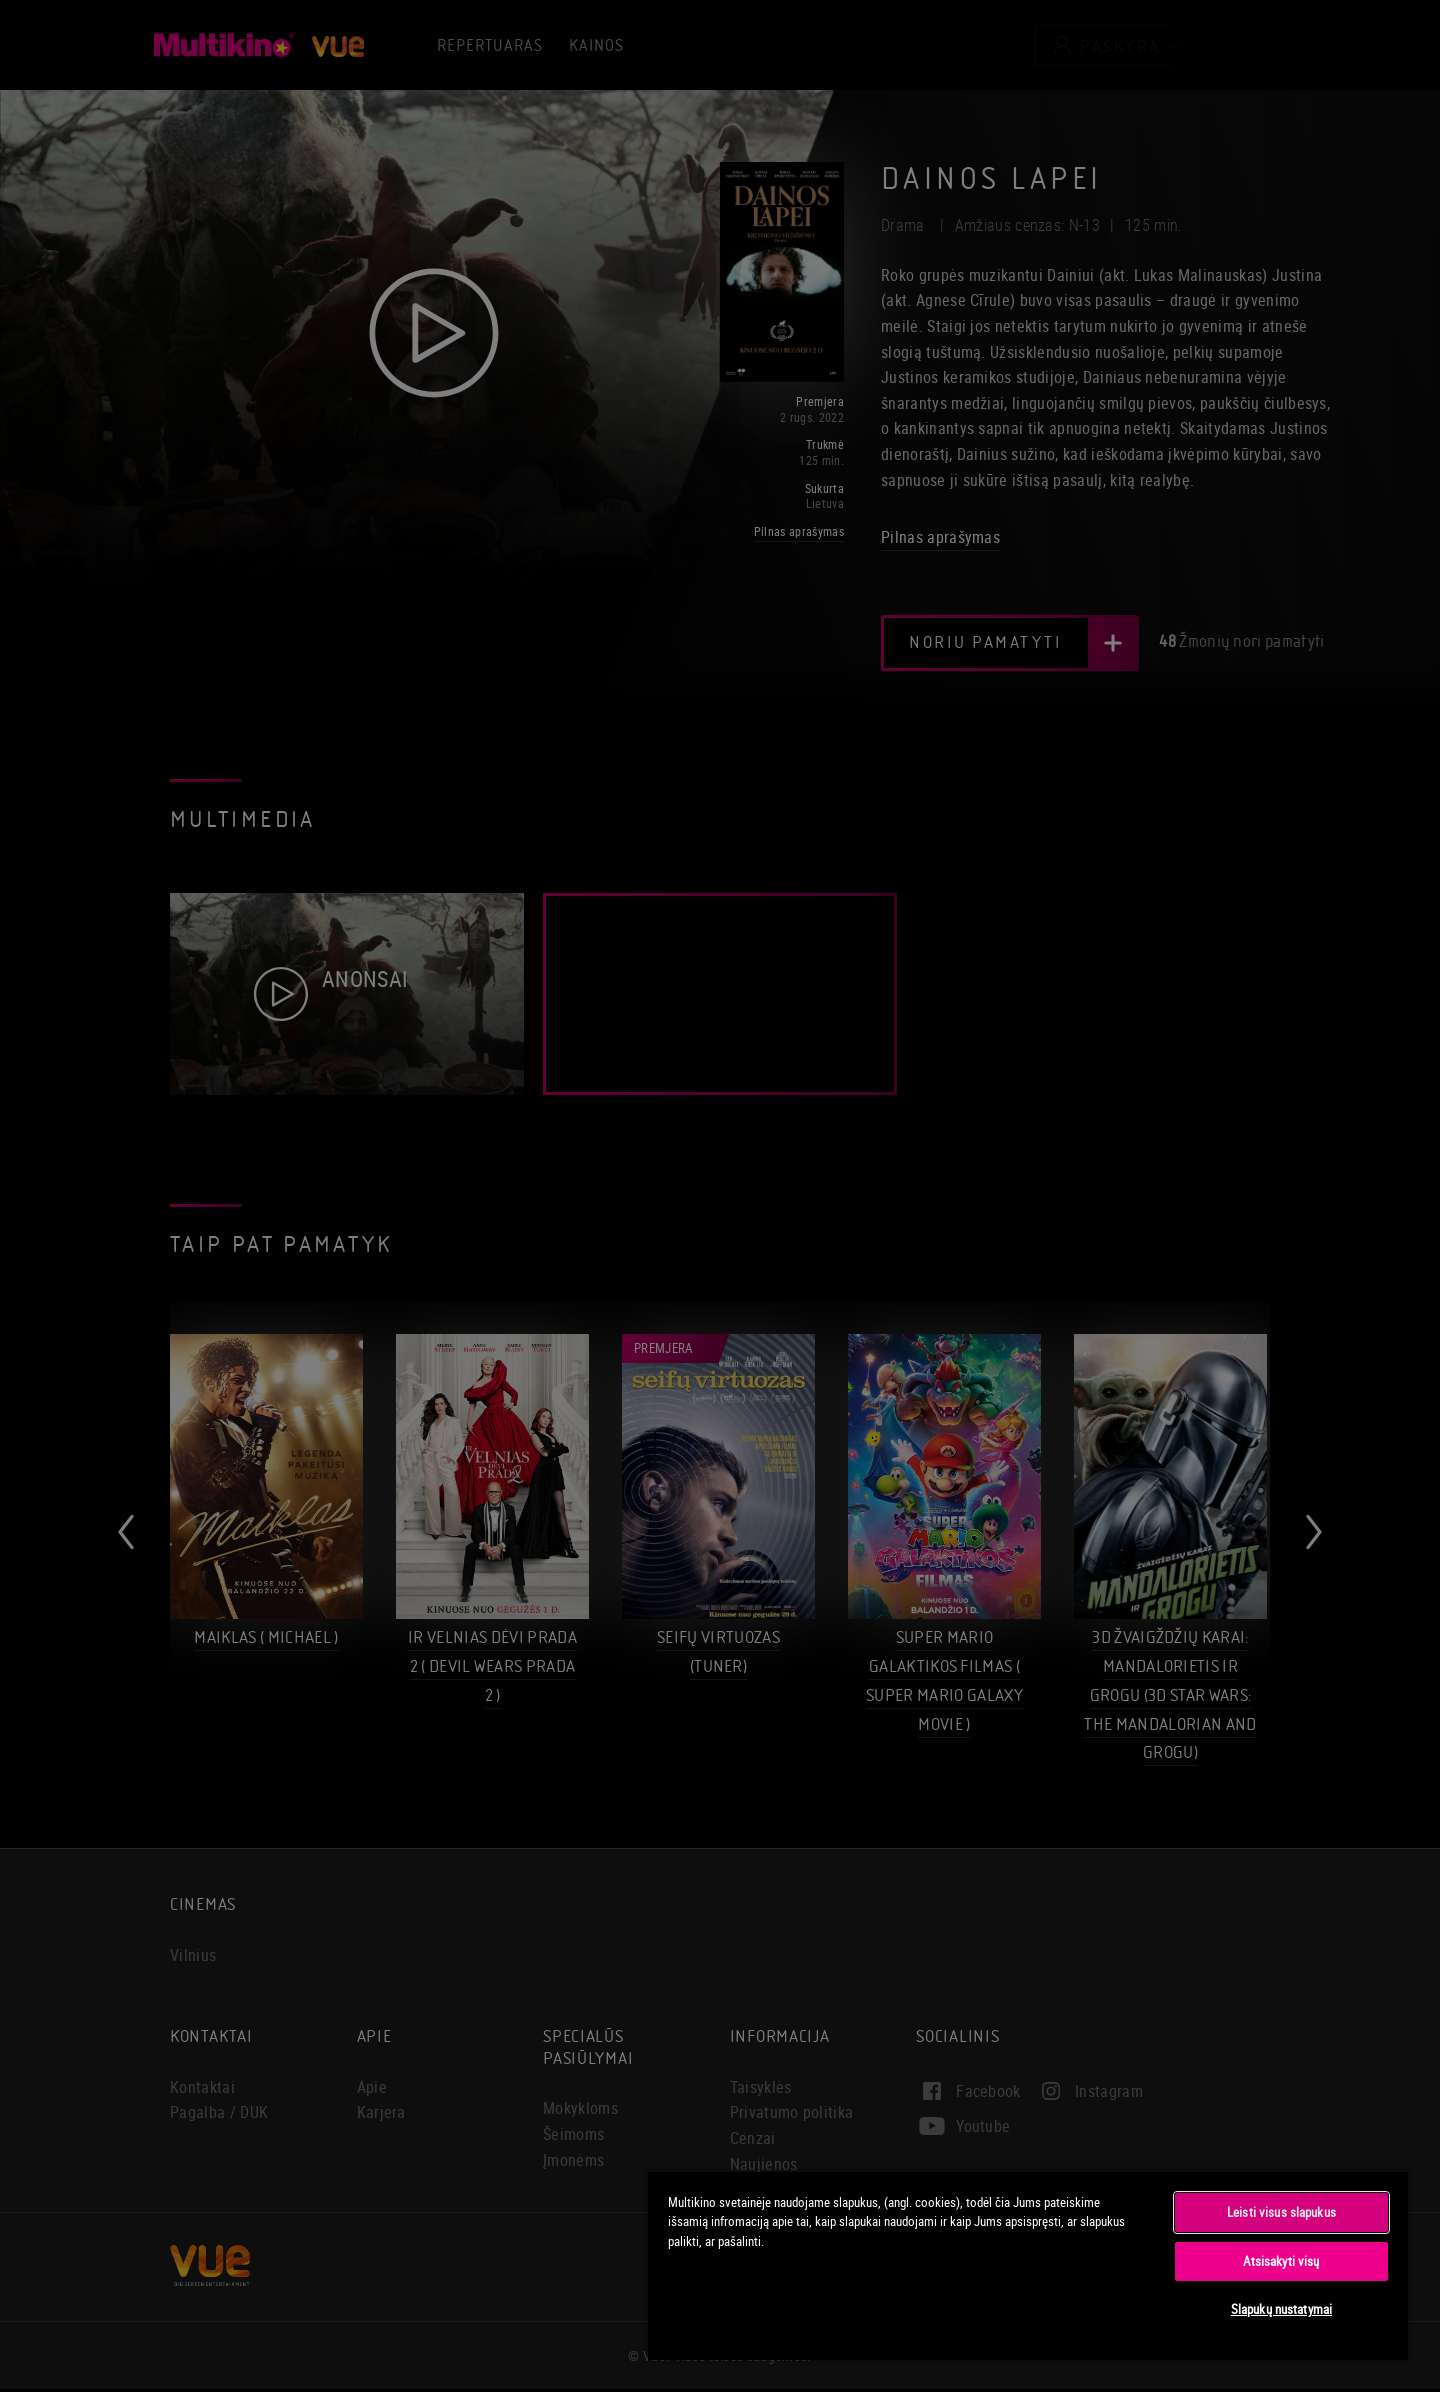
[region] (1028, 2265)
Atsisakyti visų (1281, 2261)
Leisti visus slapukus (1281, 2212)
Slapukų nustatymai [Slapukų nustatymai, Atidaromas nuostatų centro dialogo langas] (1281, 2309)
